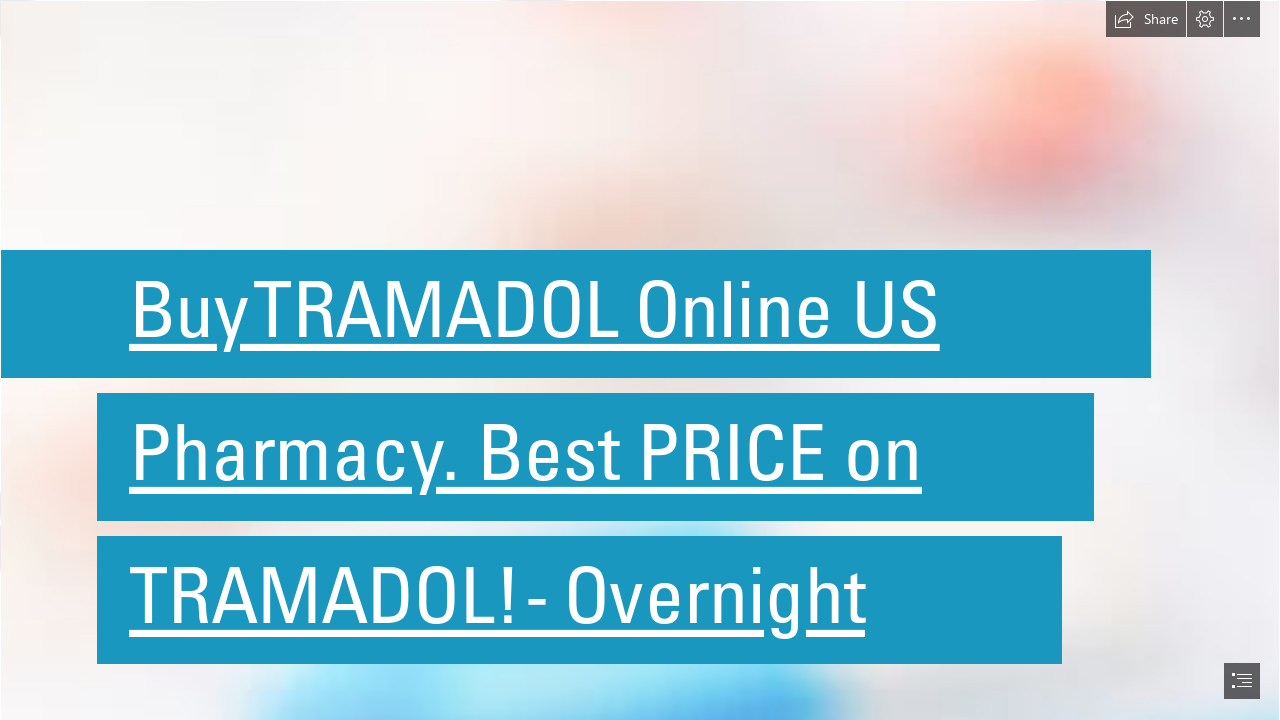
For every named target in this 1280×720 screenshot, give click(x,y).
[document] (640, 360)
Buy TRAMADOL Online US (534, 309)
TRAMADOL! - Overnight (497, 595)
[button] (1146, 19)
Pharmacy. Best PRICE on (525, 452)
